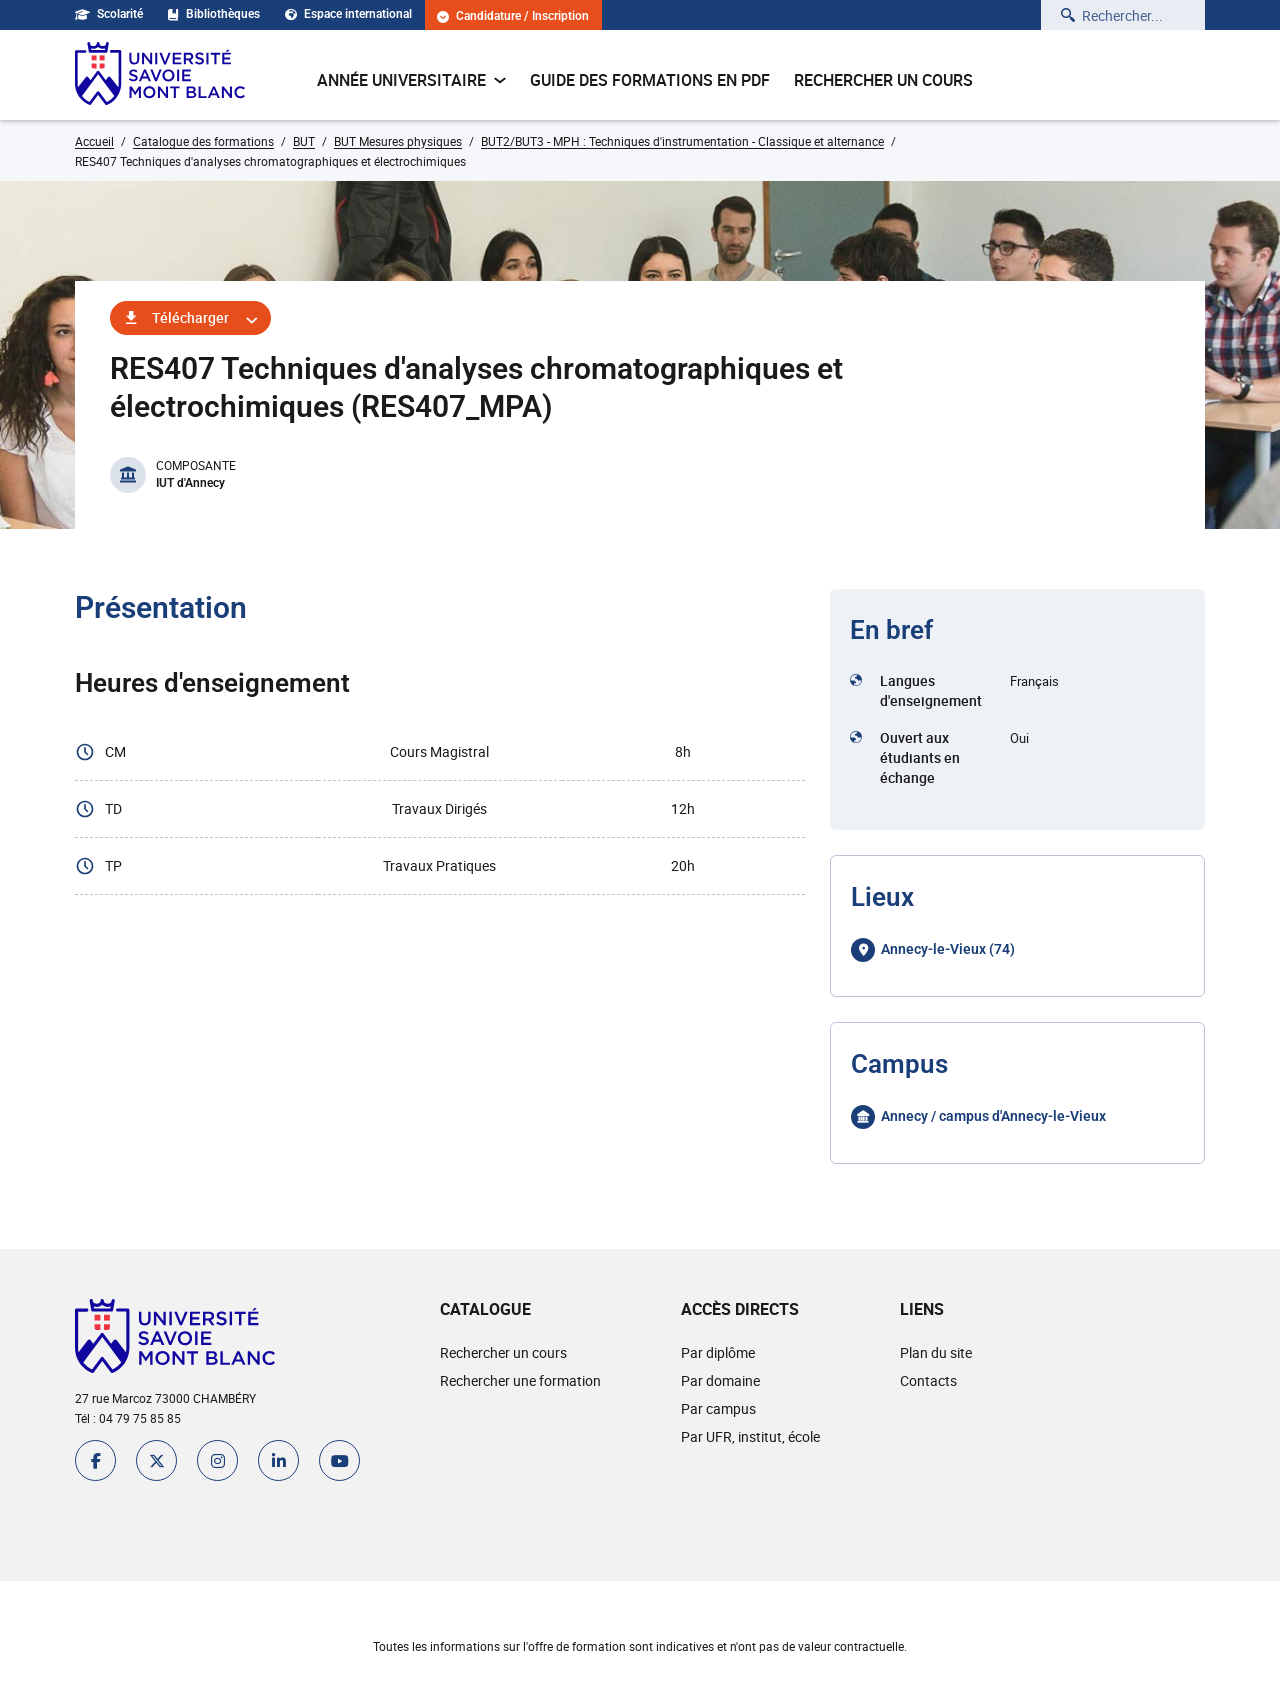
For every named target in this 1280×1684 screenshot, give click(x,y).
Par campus (718, 1408)
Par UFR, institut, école (750, 1436)
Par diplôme (718, 1352)
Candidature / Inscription (513, 16)
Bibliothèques (214, 14)
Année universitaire (411, 80)
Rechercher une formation (520, 1380)
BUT (304, 141)
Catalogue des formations (203, 141)
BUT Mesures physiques (398, 141)
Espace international (348, 14)
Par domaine (720, 1380)
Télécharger (190, 317)
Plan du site (936, 1352)
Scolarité (109, 14)
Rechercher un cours (883, 80)
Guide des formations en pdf (650, 80)
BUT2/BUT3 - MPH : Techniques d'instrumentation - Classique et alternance (682, 141)
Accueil (94, 141)
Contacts (928, 1380)
